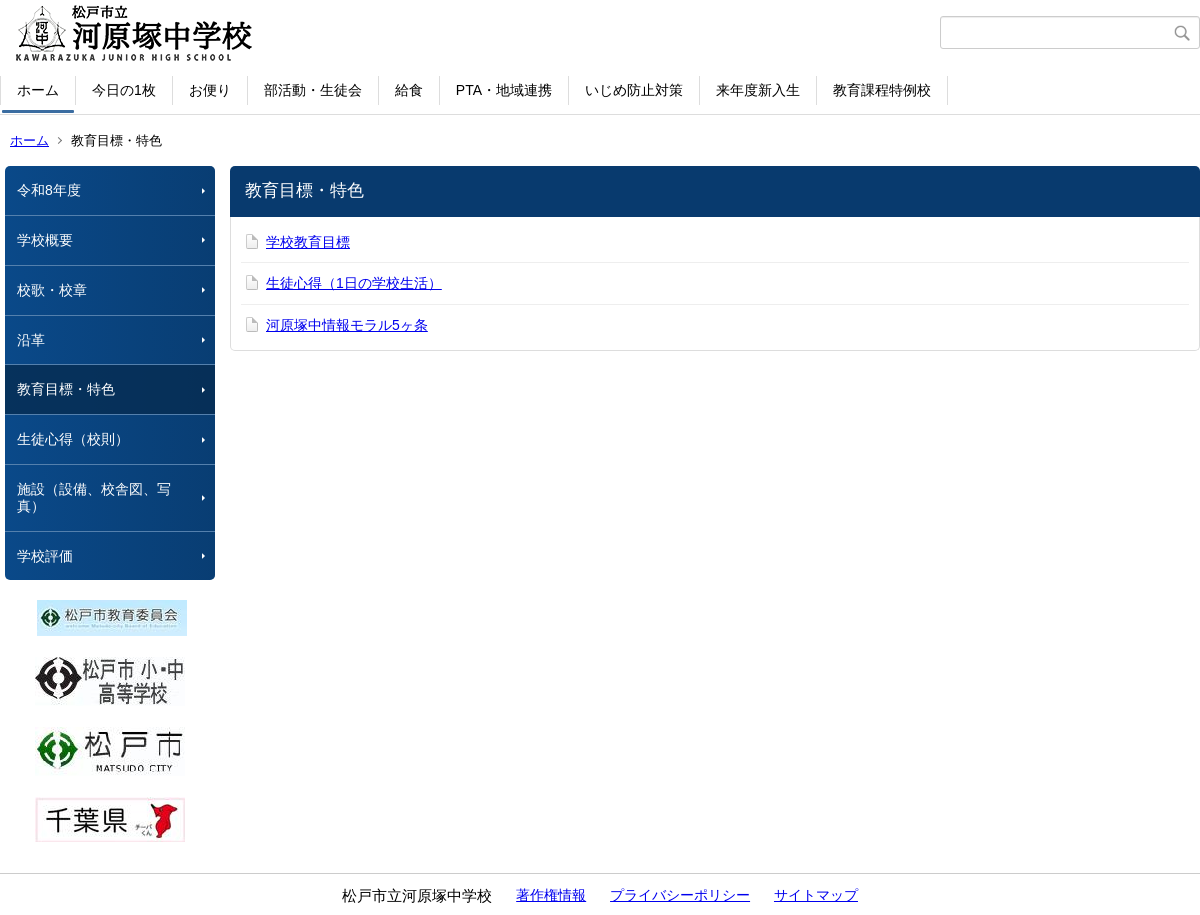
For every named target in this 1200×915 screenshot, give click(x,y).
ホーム (38, 90)
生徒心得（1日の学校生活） (354, 283)
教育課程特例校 (882, 90)
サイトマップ (816, 895)
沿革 (31, 340)
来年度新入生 (758, 90)
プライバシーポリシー (680, 895)
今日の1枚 (124, 90)
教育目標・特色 (66, 389)
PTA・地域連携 (504, 90)
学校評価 (45, 556)
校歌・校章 (52, 290)
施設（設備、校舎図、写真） (94, 497)
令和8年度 (49, 190)
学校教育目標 (308, 242)
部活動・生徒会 (313, 90)
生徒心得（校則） (73, 439)
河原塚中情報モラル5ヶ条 (347, 325)
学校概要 (45, 240)
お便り (210, 90)
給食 (409, 90)
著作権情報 (551, 895)
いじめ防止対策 (634, 90)
